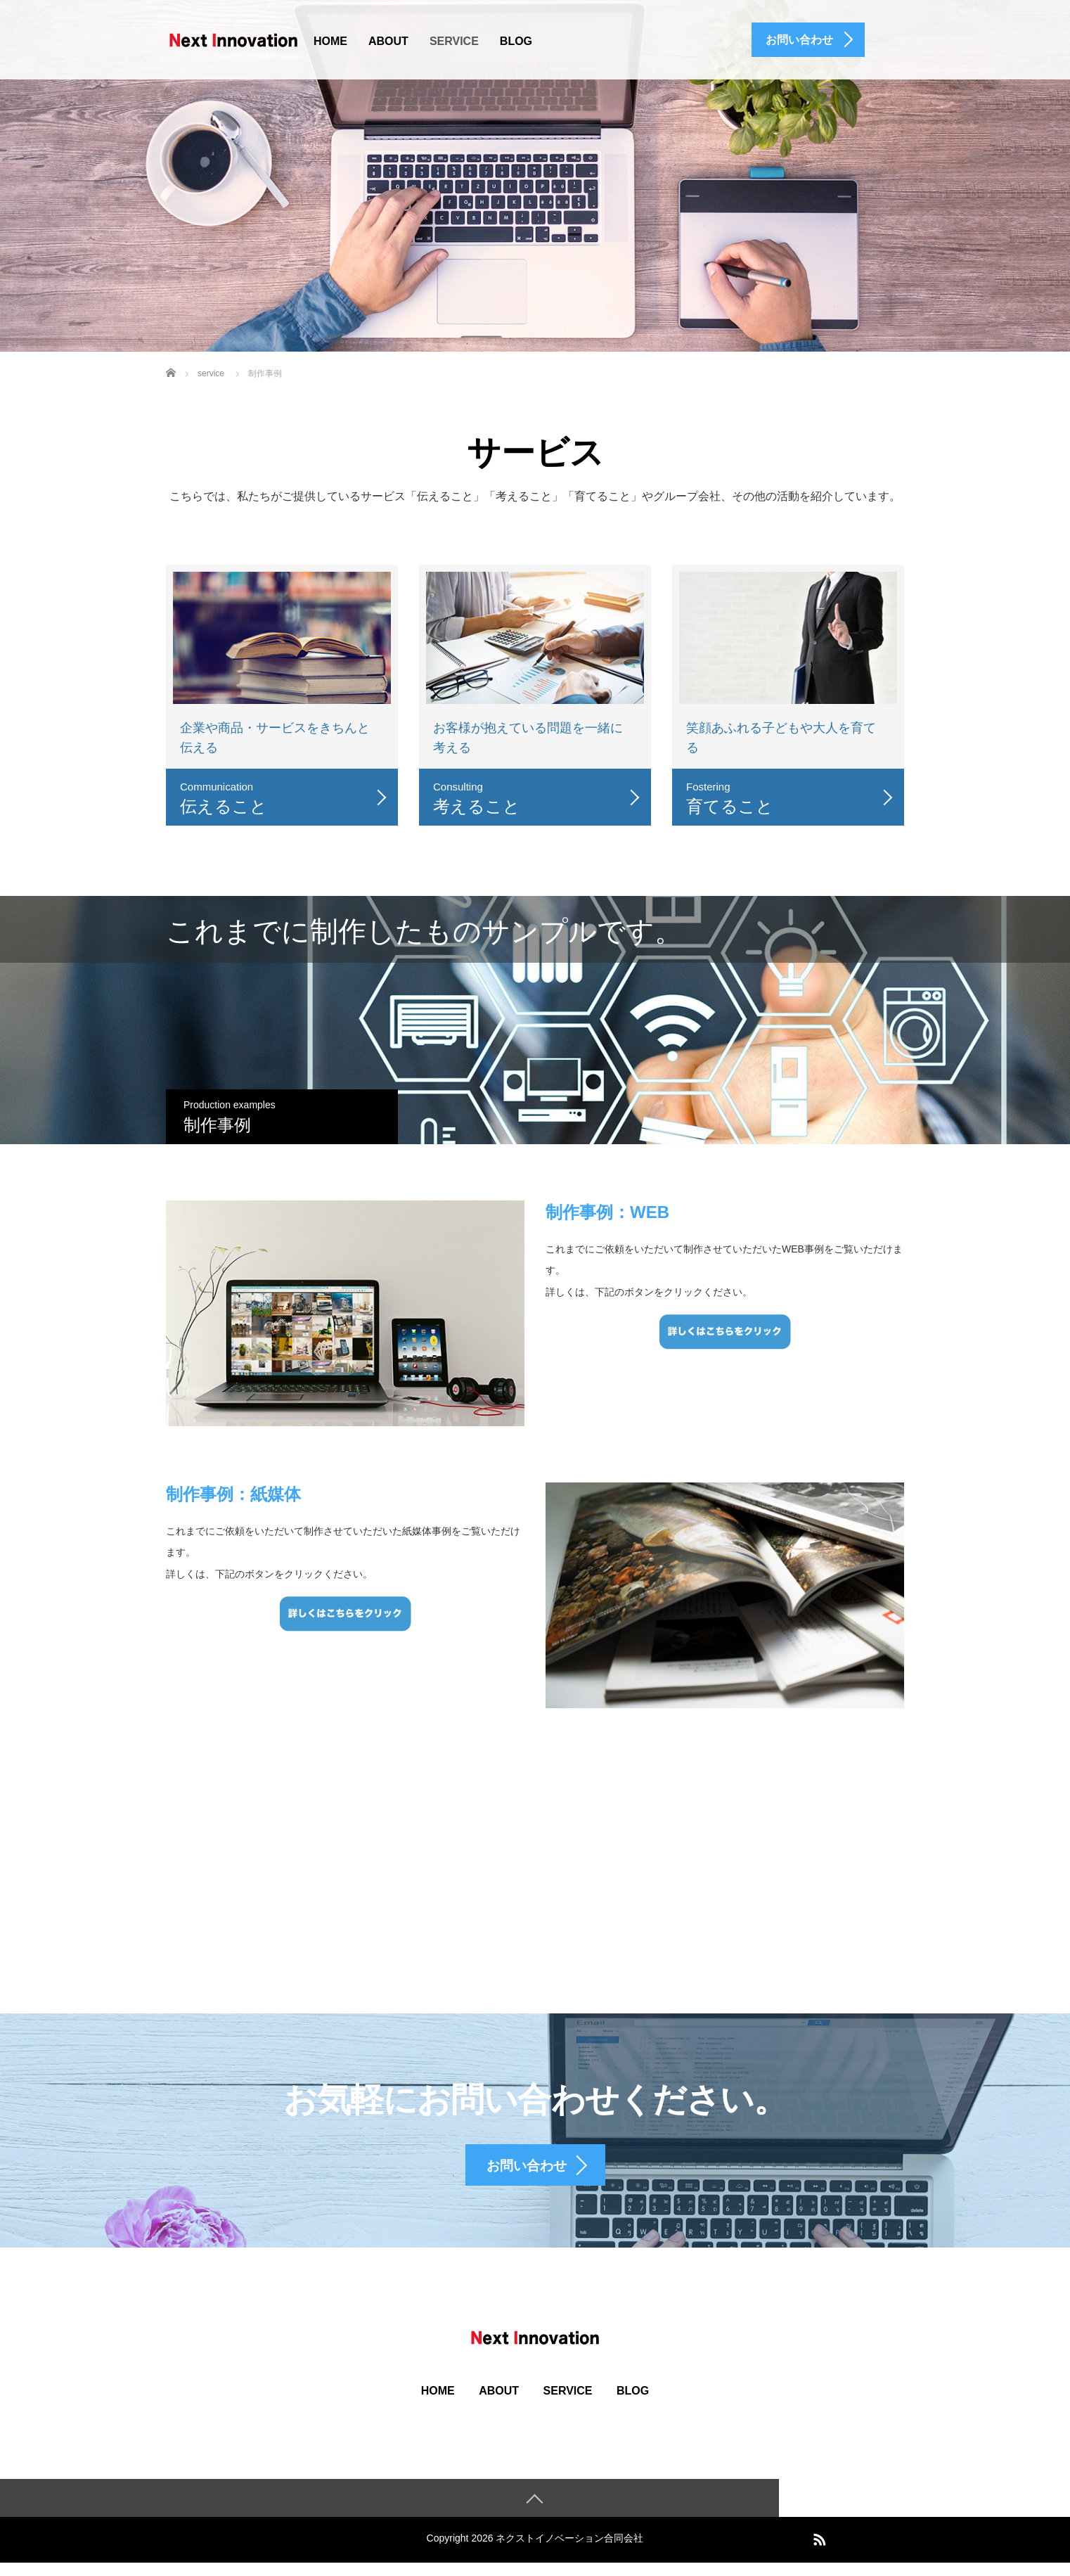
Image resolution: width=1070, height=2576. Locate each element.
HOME (330, 41)
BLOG (516, 41)
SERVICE (454, 41)
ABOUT (388, 41)
